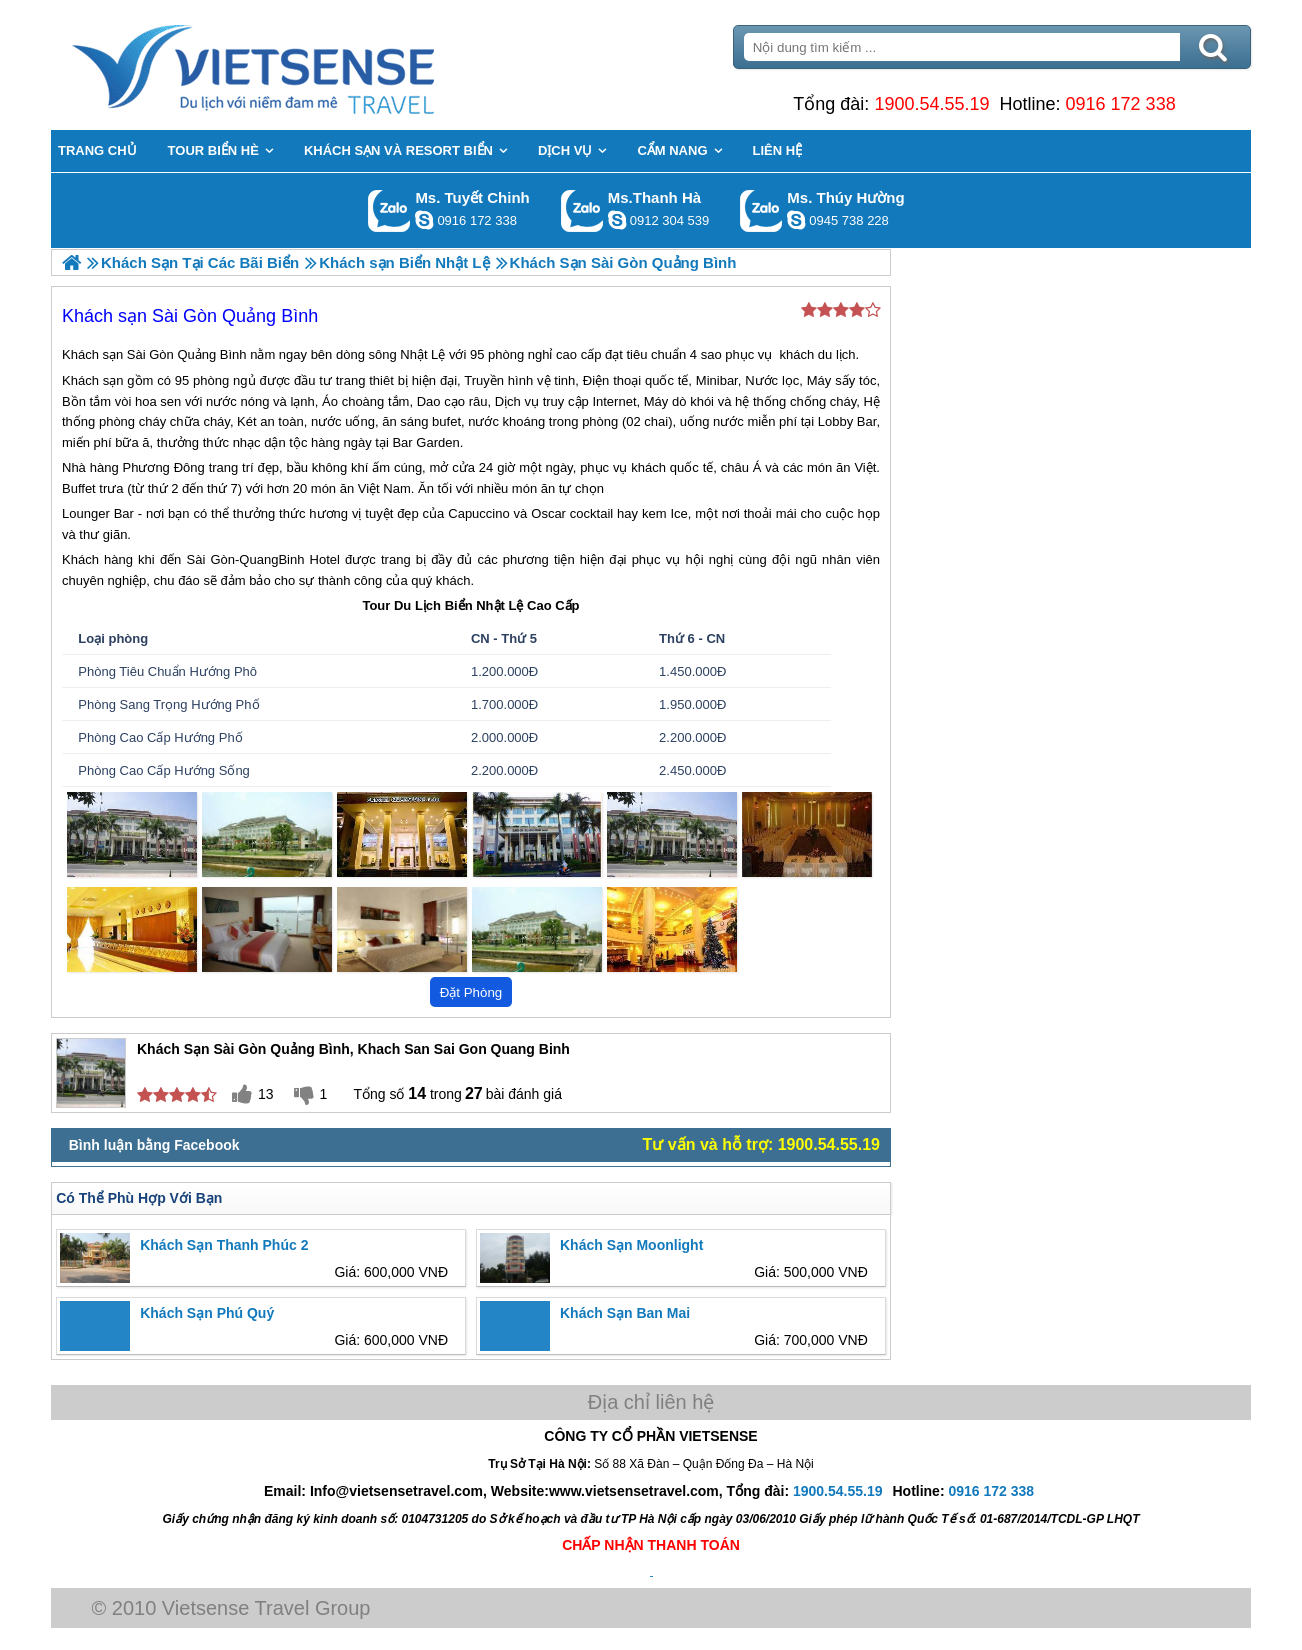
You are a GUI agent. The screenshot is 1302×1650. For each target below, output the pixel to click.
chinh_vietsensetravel (424, 220)
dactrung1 (796, 220)
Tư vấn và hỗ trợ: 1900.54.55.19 (761, 1144)
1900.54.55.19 (931, 104)
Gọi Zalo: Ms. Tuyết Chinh (389, 210)
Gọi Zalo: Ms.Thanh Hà (582, 210)
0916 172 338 (1121, 104)
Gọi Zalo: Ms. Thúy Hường (761, 210)
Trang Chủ (303, 65)
